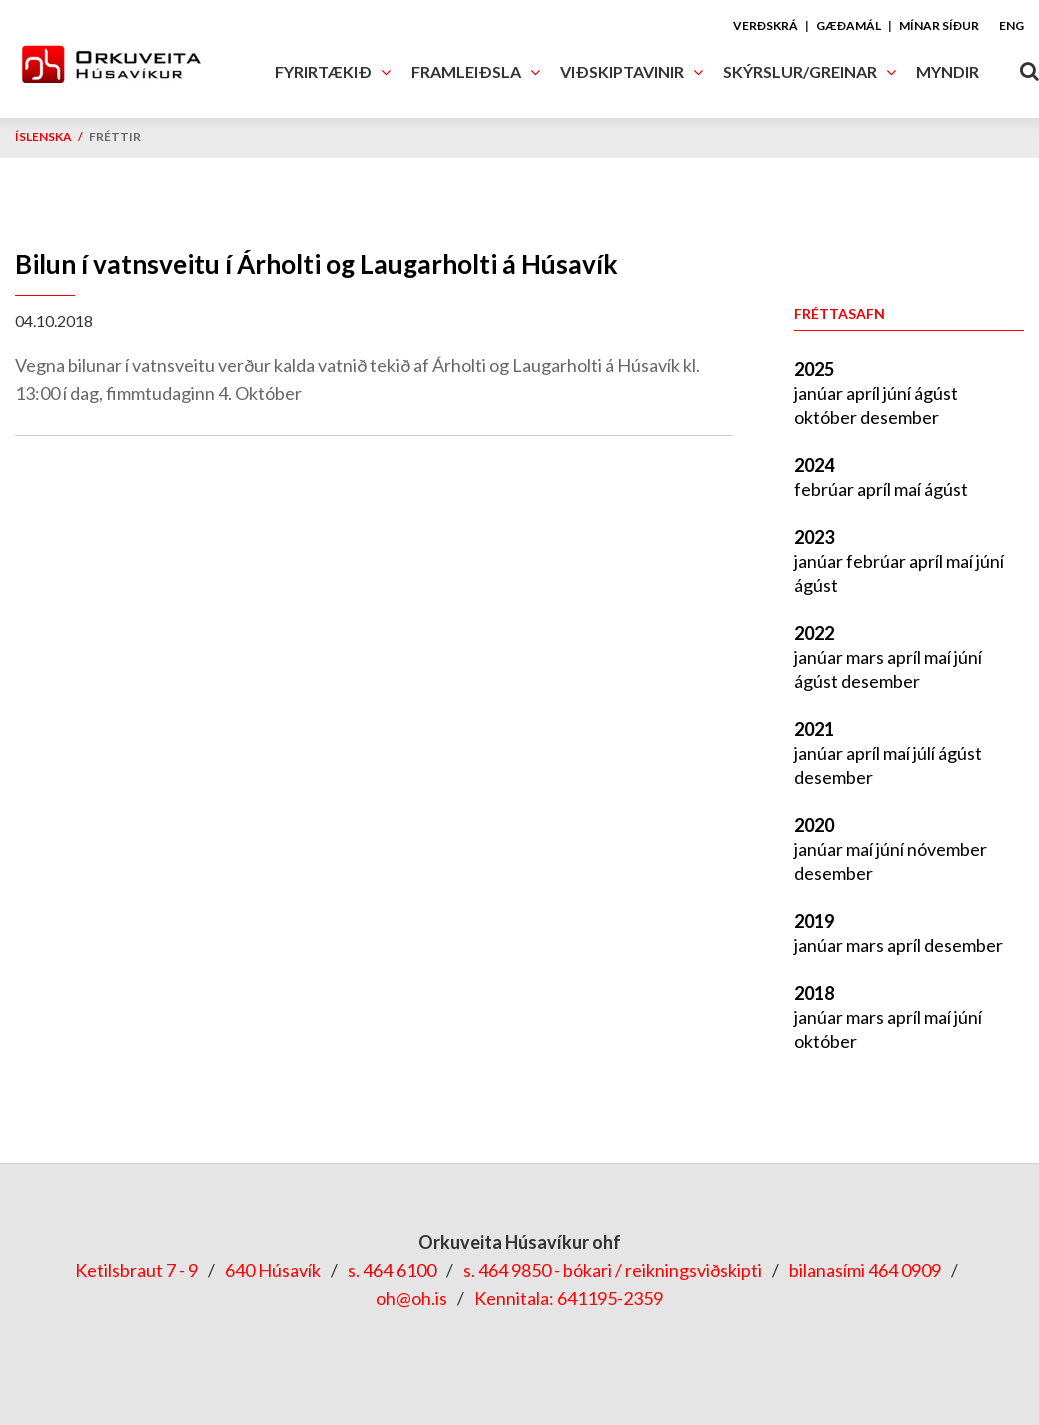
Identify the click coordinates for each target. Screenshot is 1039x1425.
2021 (814, 729)
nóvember (947, 849)
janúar (820, 393)
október (827, 417)
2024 (814, 465)
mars (866, 657)
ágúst (936, 393)
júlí (925, 753)
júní (898, 393)
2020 (814, 825)
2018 (814, 993)
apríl (864, 393)
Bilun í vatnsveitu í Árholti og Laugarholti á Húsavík (316, 264)
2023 (814, 537)
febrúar (825, 489)
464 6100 (399, 1270)
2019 (814, 921)
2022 (814, 633)
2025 (814, 369)
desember (899, 417)
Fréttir (115, 136)
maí (909, 489)
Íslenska (43, 136)
